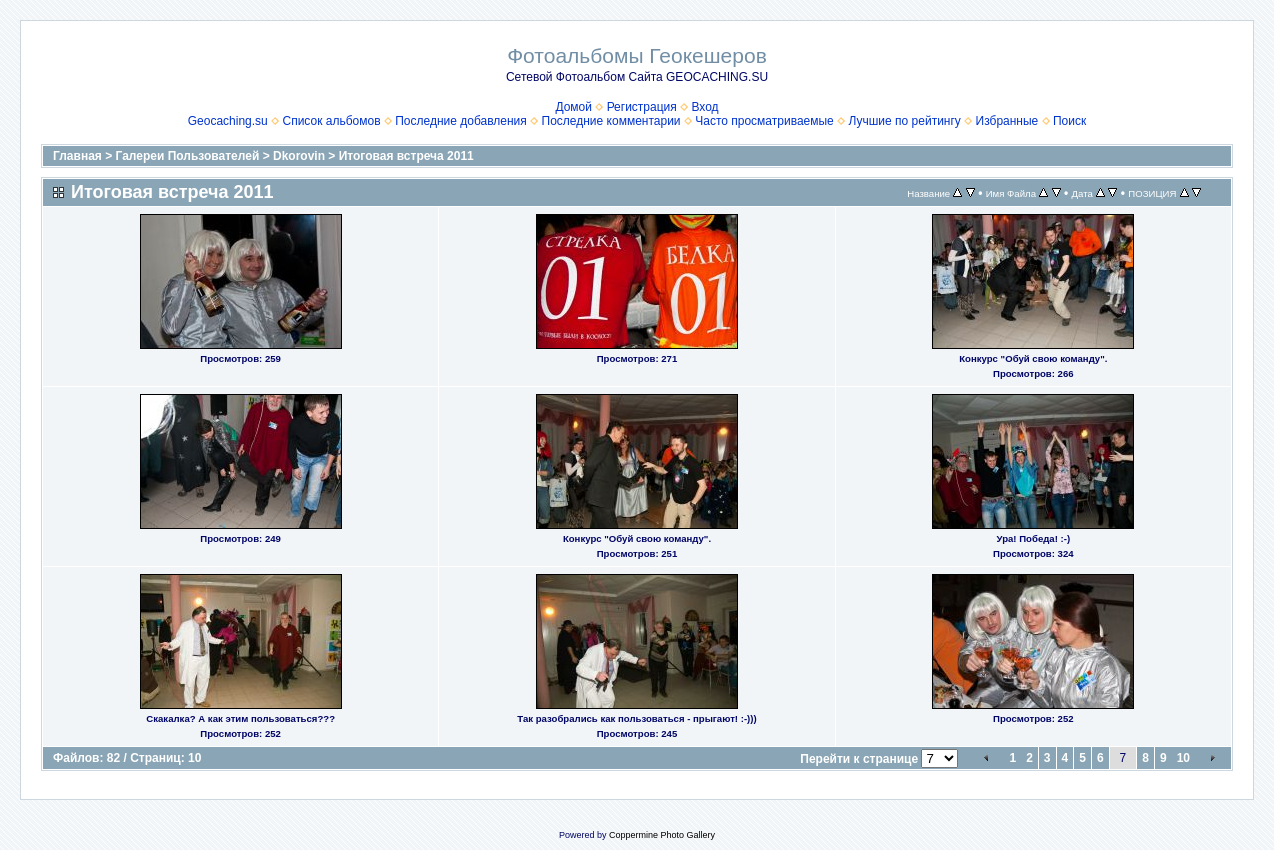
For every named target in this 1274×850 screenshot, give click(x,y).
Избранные (1007, 121)
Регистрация (642, 107)
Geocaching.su (228, 121)
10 (1183, 758)
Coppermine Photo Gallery (662, 835)
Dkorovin (299, 156)
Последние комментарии (611, 121)
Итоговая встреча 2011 (406, 156)
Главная (77, 156)
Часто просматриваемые (764, 121)
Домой (573, 107)
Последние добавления (461, 121)
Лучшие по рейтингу (904, 121)
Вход (704, 107)
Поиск (1069, 121)
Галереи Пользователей (188, 156)
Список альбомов (331, 121)
